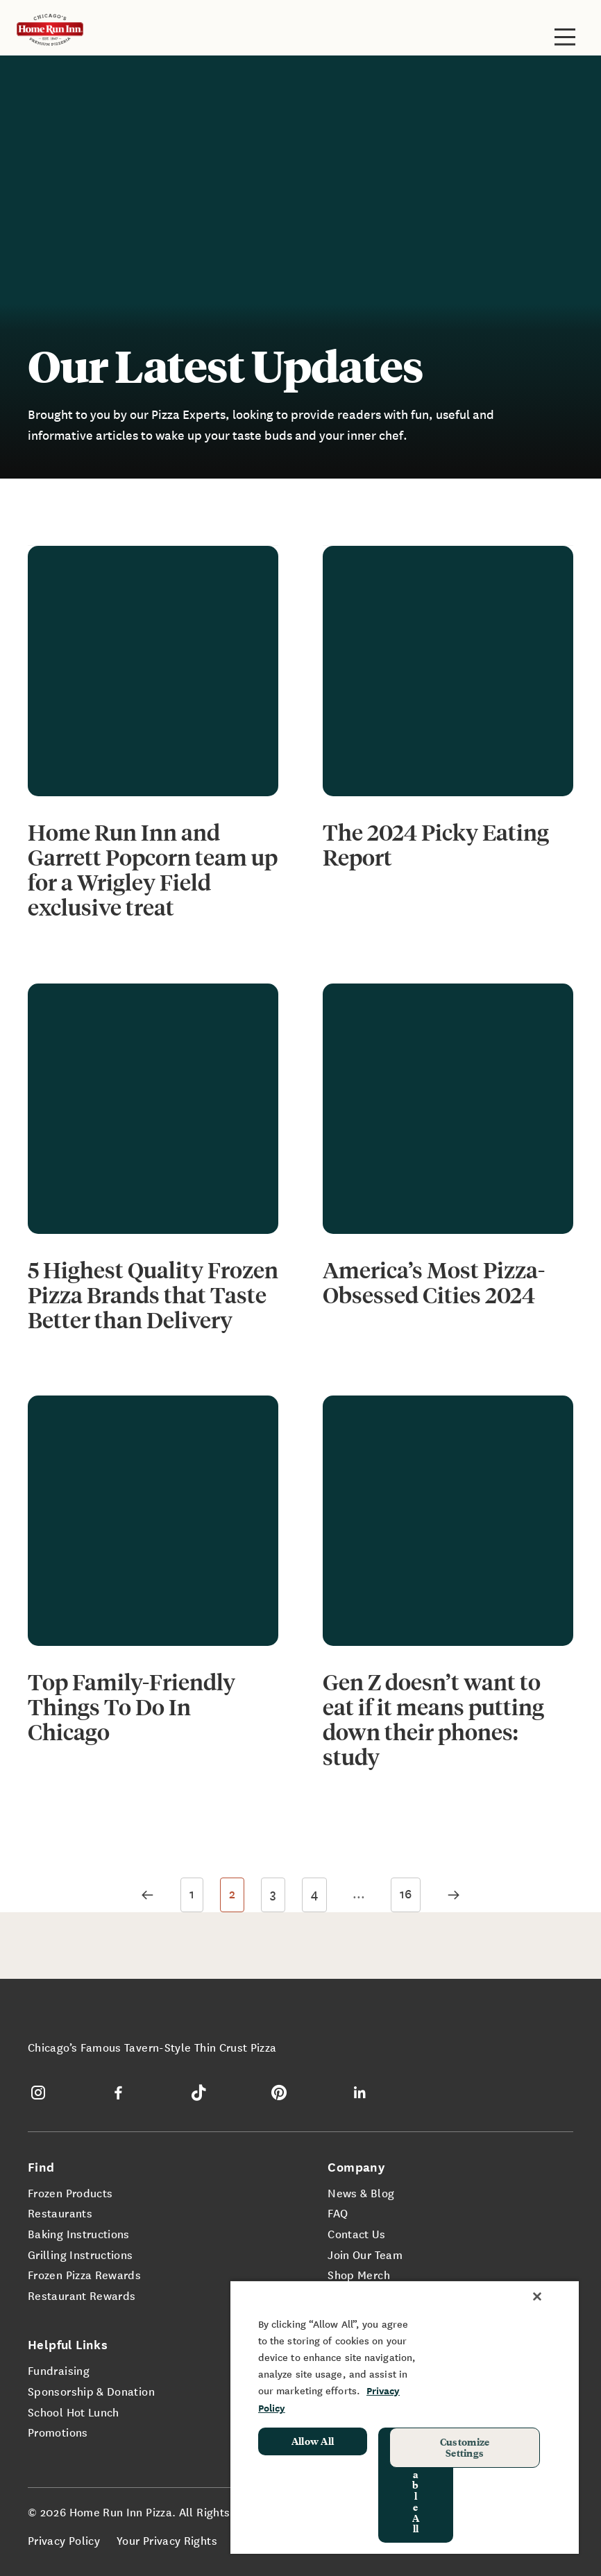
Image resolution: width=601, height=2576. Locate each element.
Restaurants (60, 2212)
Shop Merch (359, 2274)
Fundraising (59, 2370)
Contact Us (356, 2233)
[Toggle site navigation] (565, 36)
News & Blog (361, 2192)
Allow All (313, 2441)
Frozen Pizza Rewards (84, 2274)
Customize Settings (465, 2447)
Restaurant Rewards (81, 2295)
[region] (404, 2417)
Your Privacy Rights (167, 2540)
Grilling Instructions (80, 2254)
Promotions (58, 2431)
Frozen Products (70, 2192)
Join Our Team (365, 2254)
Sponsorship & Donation (91, 2390)
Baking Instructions (79, 2233)
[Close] (537, 2296)
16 (406, 1893)
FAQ (338, 2212)
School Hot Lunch (73, 2411)
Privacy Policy (64, 2540)
